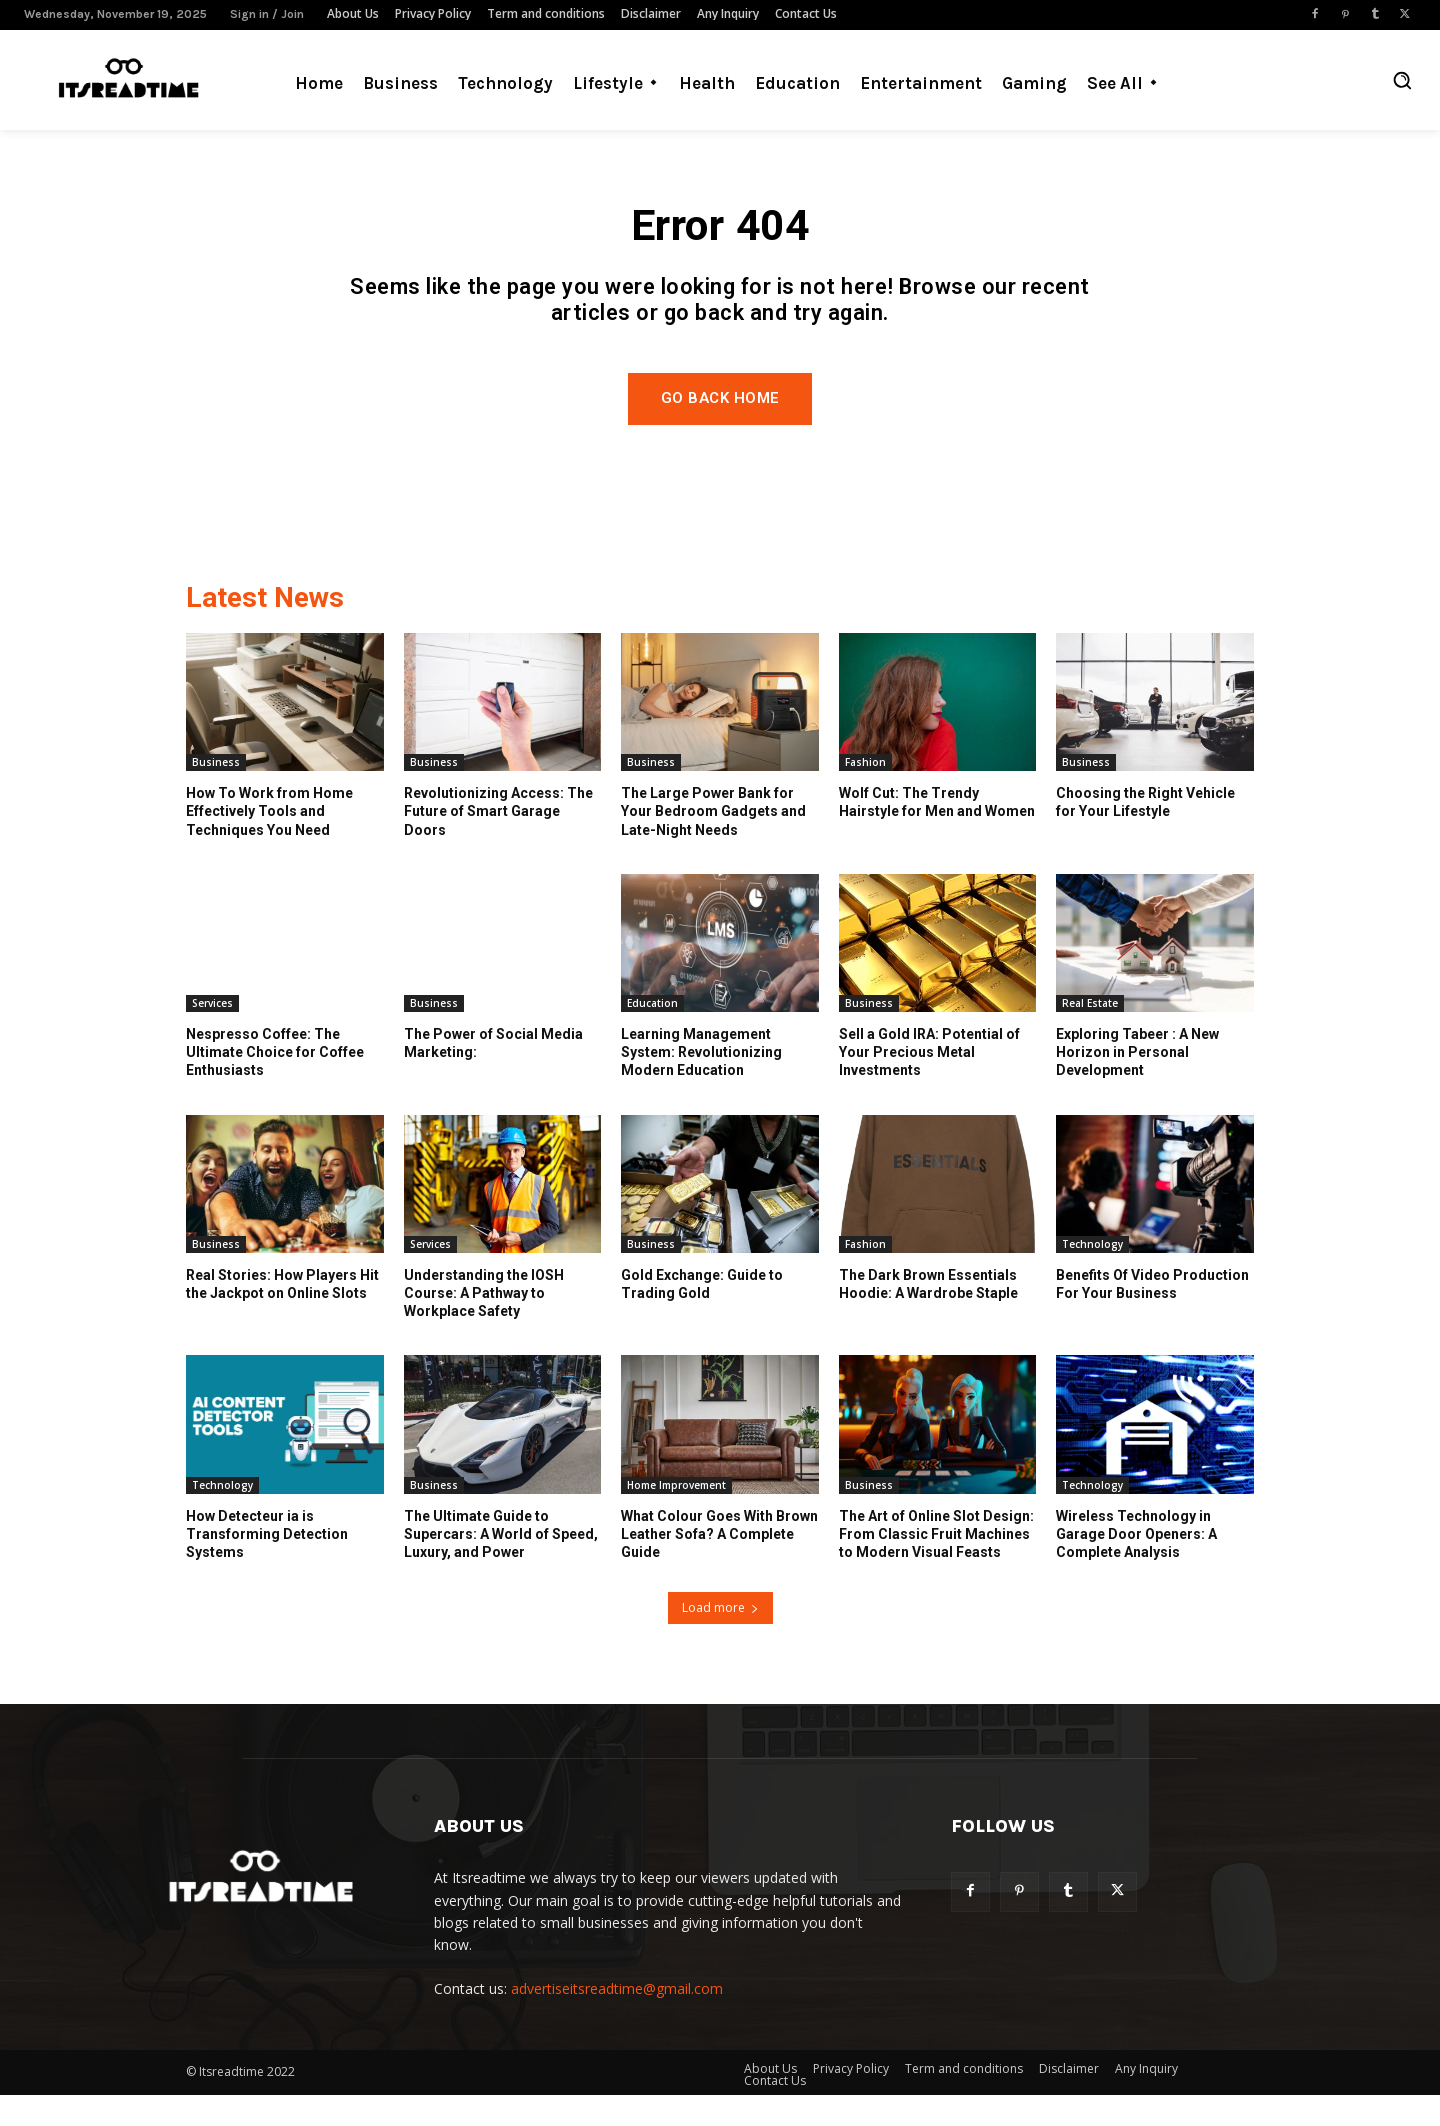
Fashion (865, 794)
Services (212, 1035)
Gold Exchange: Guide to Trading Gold (702, 1316)
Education (652, 1035)
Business (216, 794)
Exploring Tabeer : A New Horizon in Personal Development (1137, 1084)
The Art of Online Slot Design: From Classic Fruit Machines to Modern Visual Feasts (936, 1566)
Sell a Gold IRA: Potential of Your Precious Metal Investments (929, 1084)
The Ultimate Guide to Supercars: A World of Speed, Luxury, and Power (501, 1566)
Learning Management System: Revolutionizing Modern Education (701, 1084)
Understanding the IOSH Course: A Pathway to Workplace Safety (484, 1325)
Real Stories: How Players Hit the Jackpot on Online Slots (282, 1316)
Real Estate (1090, 1035)
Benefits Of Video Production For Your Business (1152, 1316)
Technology (1092, 1276)
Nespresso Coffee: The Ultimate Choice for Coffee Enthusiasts (275, 1084)
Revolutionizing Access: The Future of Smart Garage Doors (498, 843)
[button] (1402, 80)
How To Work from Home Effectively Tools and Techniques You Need (269, 843)
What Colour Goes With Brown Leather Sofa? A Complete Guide (719, 1566)
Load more (720, 1638)
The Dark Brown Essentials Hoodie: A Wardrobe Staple (928, 1316)
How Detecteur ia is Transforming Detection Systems (267, 1566)
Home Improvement (676, 1517)
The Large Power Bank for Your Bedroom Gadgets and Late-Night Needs (713, 843)
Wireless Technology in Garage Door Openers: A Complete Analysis (1136, 1566)
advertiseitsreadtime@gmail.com (617, 2019)
